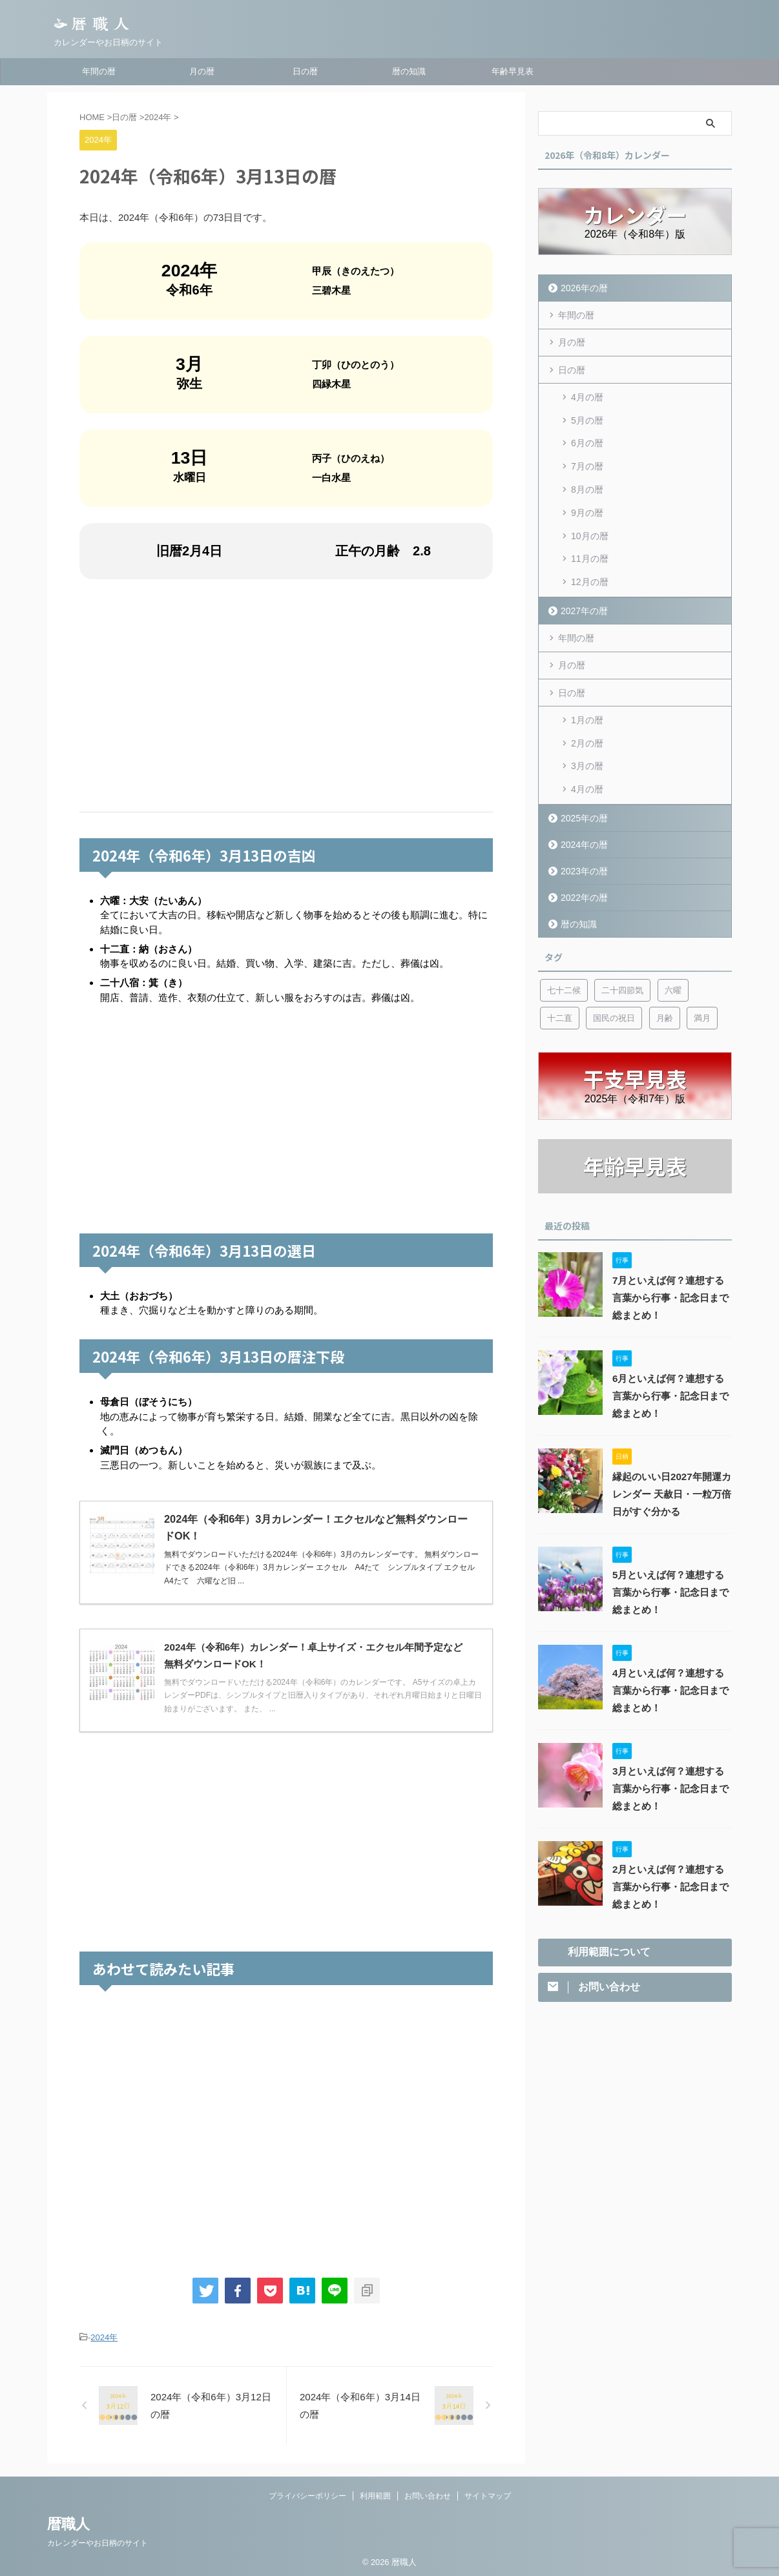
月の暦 (201, 71)
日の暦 (305, 71)
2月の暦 (587, 713)
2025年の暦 (582, 781)
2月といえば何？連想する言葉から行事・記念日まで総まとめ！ (671, 1850)
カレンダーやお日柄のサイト (97, 2542)
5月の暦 (587, 414)
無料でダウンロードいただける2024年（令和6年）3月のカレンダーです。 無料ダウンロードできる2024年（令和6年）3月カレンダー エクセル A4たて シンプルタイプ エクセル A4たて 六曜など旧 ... (323, 1567)
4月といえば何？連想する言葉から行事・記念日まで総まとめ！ (671, 1653)
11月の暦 (589, 538)
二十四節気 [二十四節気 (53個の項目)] (622, 953)
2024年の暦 (582, 807)
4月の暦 (587, 394)
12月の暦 (589, 559)
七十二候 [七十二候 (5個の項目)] (564, 953)
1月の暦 (587, 692)
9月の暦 (587, 497)
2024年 (104, 2337)
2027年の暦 (582, 586)
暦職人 (68, 2523)
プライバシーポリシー (307, 2495)
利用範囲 (375, 2495)
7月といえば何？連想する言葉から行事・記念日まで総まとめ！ (671, 1261)
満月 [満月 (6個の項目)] (702, 981)
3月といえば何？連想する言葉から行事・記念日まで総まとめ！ (671, 1752)
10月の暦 (589, 518)
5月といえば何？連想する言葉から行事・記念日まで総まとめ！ (671, 1555)
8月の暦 (587, 476)
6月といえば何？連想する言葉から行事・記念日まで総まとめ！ (671, 1359)
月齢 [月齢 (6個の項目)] (664, 981)
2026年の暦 (582, 288)
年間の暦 (99, 71)
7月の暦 (587, 456)
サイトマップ (487, 2495)
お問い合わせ (427, 2495)
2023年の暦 (582, 834)
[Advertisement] (286, 695)
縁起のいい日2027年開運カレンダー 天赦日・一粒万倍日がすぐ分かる (667, 1457)
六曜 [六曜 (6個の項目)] (673, 953)
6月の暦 (587, 435)
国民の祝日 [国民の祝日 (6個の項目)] (614, 981)
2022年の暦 (582, 860)
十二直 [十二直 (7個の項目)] (559, 981)
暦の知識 (409, 71)
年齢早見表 (513, 71)
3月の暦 (587, 733)
